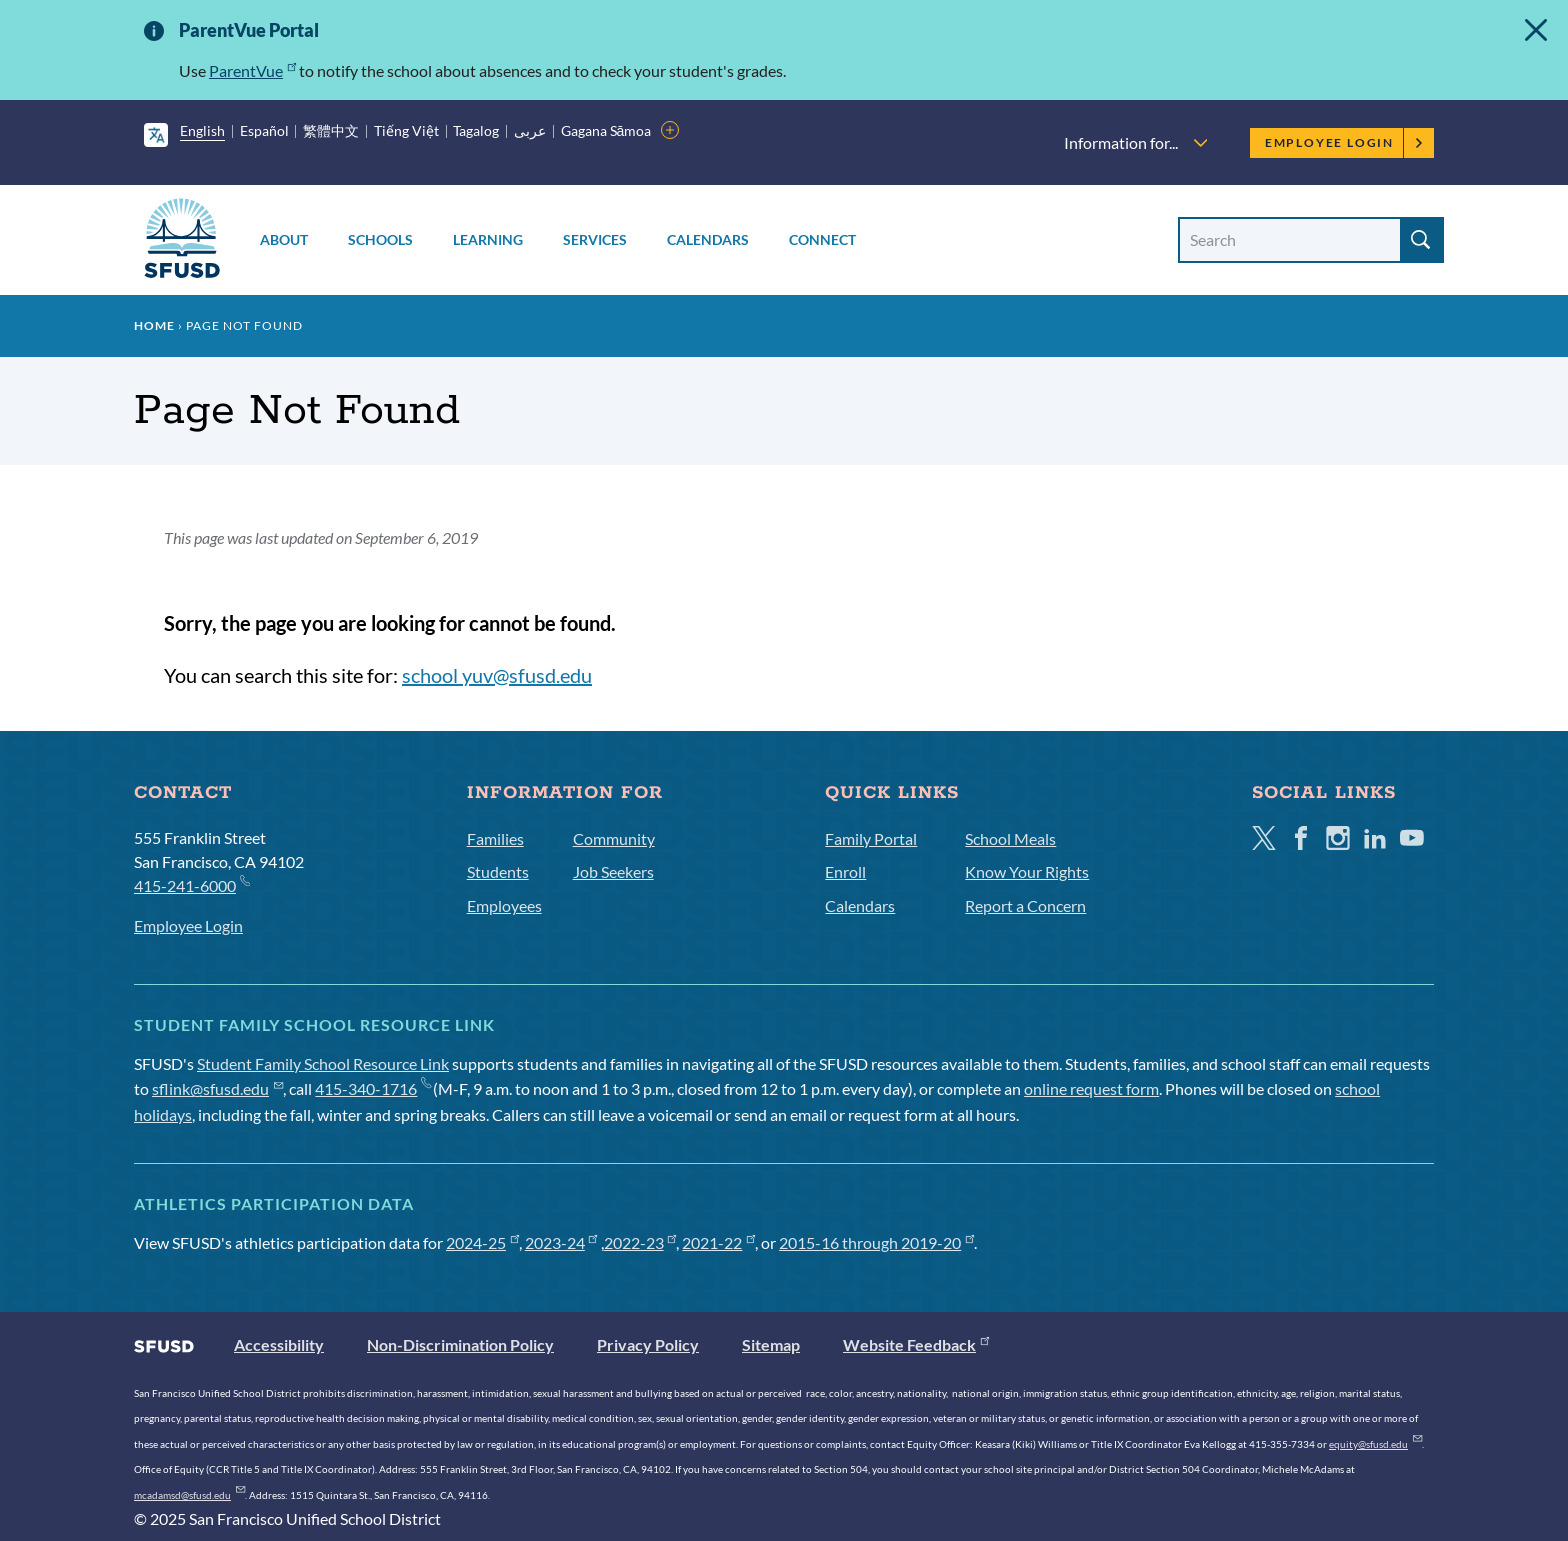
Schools (380, 239)
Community (614, 838)
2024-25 (482, 1242)
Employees (504, 905)
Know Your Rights (1027, 871)
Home (154, 325)
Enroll (845, 871)
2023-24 (561, 1242)
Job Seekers (613, 871)
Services (595, 239)
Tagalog (476, 130)
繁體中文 (331, 130)
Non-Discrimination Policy (460, 1344)
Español (264, 130)
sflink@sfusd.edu (217, 1088)
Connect (822, 239)
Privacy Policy (648, 1344)
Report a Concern (1025, 905)
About (284, 239)
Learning (488, 239)
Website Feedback (916, 1344)
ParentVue (252, 70)
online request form (1091, 1088)
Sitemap (771, 1344)
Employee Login (1344, 142)
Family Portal (871, 838)
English (202, 130)
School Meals (1010, 838)
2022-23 (640, 1242)
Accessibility (279, 1344)
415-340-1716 (372, 1088)
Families (495, 838)
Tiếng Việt (406, 130)
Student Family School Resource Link (323, 1063)
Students (498, 871)
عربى (530, 130)
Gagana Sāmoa (606, 130)
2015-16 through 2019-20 (876, 1242)
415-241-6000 (191, 884)
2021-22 (718, 1242)
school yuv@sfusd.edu (497, 675)
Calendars (708, 239)
